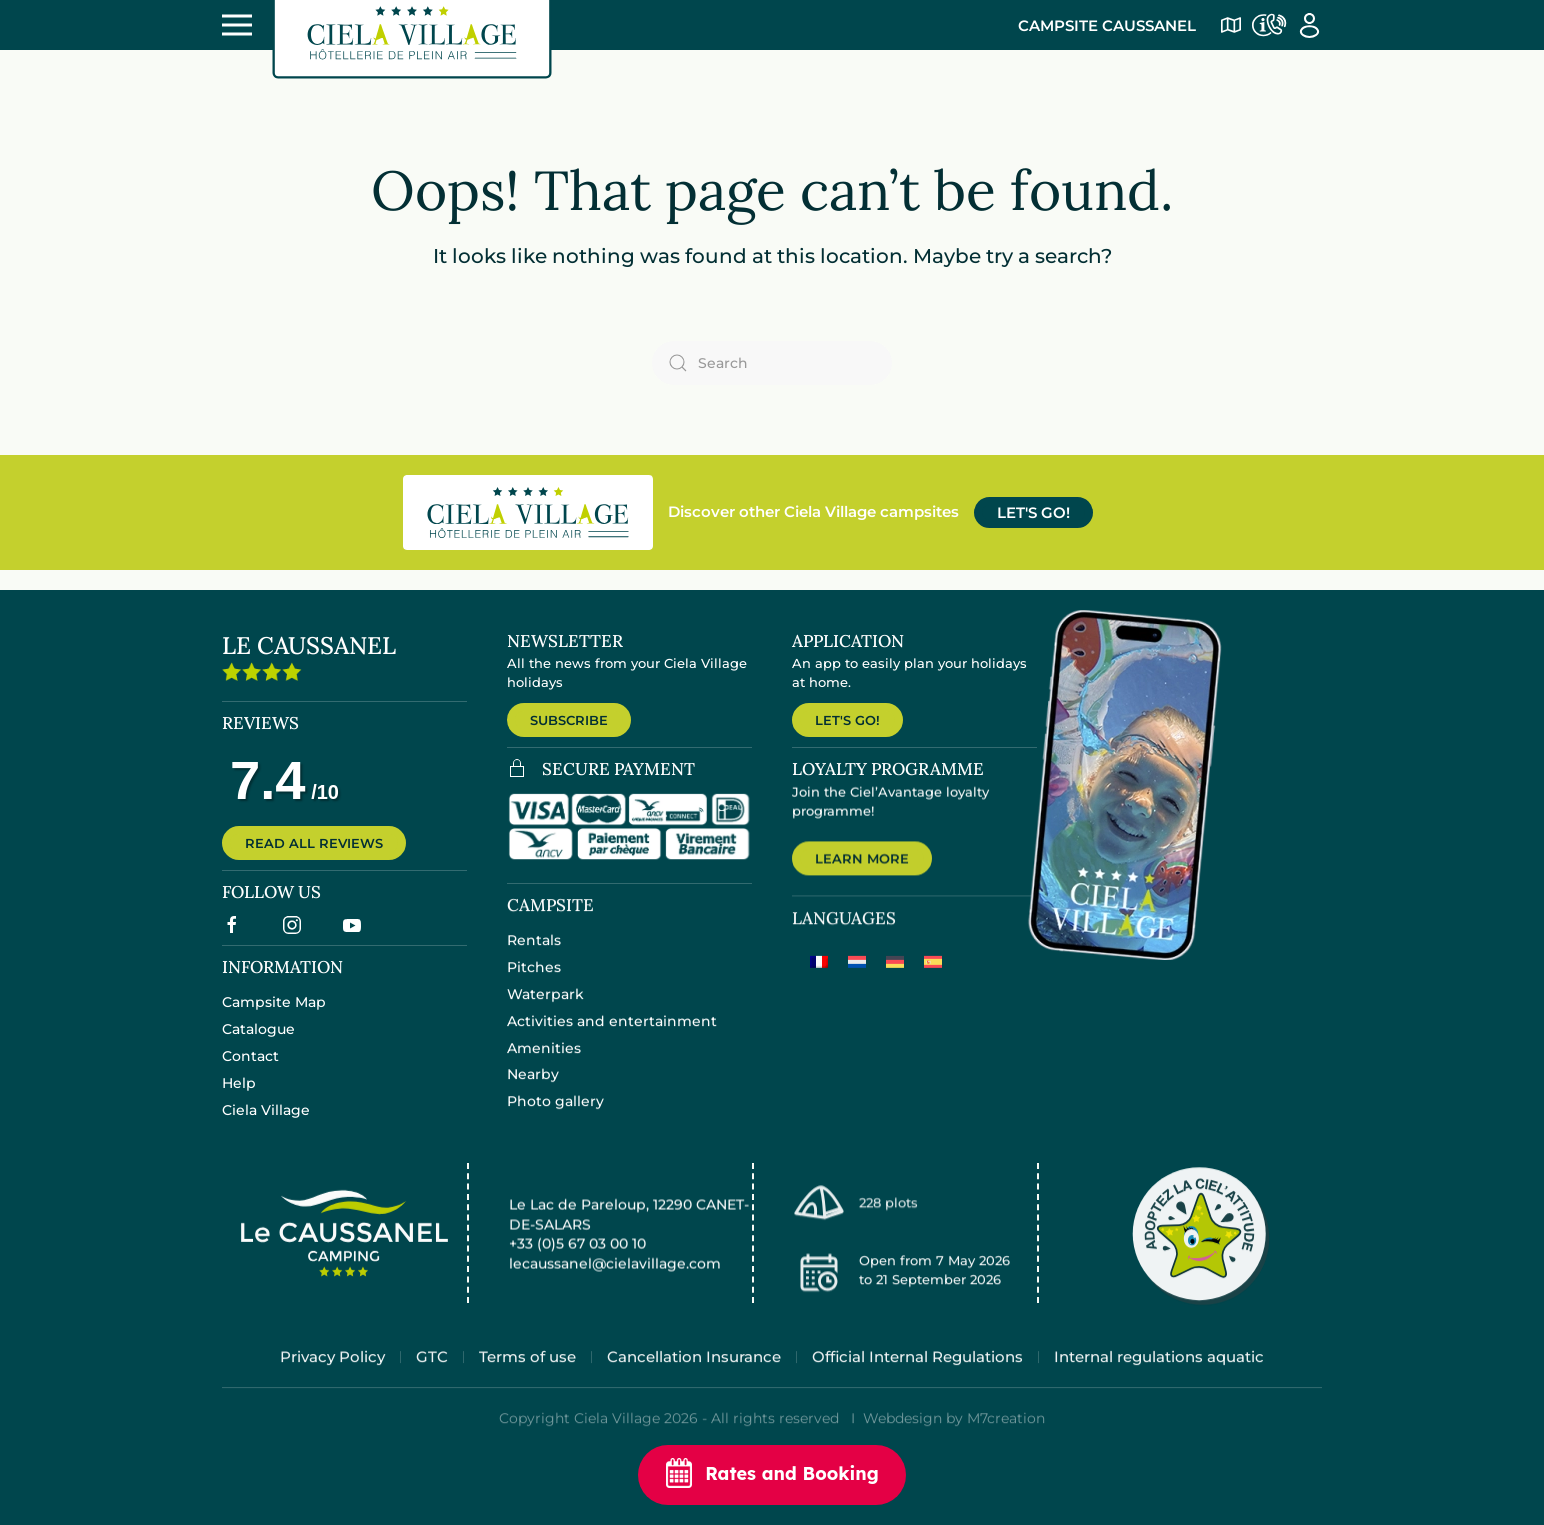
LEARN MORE (862, 875)
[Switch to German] (895, 979)
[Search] (772, 363)
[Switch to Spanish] (933, 979)
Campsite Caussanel (1107, 25)
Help (239, 1095)
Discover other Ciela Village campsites (813, 511)
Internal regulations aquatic (1159, 1379)
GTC (432, 1379)
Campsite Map (274, 1015)
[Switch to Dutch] (857, 979)
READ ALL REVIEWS (314, 853)
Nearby (533, 1090)
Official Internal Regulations (917, 1379)
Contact (250, 1068)
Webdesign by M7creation (954, 1442)
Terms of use (527, 1379)
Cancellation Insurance (694, 1379)
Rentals (534, 956)
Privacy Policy (332, 1379)
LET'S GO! (1033, 512)
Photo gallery (555, 1117)
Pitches (534, 983)
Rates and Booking (771, 1475)
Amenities (544, 1063)
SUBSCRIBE (569, 720)
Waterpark (545, 1010)
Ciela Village (266, 1122)
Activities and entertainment (612, 1037)
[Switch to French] (819, 979)
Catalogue (258, 1042)
